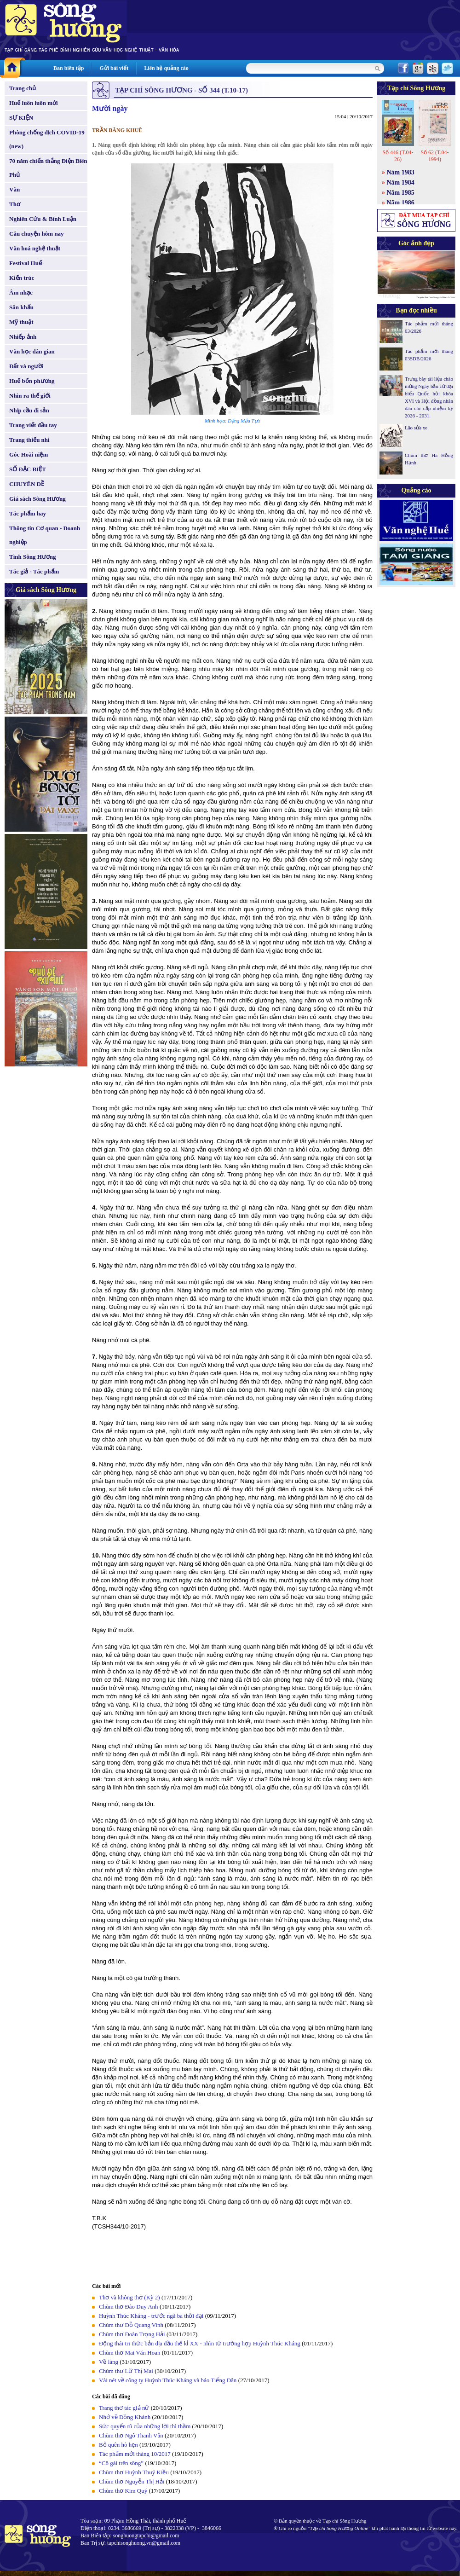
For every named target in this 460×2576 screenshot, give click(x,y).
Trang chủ (22, 88)
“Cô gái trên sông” (121, 2463)
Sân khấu (21, 307)
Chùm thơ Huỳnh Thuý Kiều (134, 2472)
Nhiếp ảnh (22, 336)
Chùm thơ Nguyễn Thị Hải (132, 2481)
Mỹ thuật (21, 321)
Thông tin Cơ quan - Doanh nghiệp (44, 535)
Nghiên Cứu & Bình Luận (42, 218)
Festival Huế (25, 263)
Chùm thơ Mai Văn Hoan (129, 2352)
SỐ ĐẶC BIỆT (27, 469)
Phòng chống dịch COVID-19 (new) (47, 139)
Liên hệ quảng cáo (166, 68)
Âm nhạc (21, 292)
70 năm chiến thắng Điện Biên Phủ (48, 167)
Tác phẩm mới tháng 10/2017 (135, 2453)
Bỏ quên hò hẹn (118, 2444)
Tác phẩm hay (27, 513)
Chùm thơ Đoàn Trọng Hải (132, 2334)
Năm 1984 (400, 182)
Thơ (14, 204)
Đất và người (26, 366)
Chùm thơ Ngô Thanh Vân (131, 2435)
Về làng (108, 2361)
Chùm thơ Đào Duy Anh (128, 2306)
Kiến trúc (21, 277)
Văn (14, 189)
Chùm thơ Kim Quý (123, 2490)
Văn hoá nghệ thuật (34, 248)
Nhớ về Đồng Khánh (124, 2417)
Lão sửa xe (416, 427)
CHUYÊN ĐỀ (26, 483)
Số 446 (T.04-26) (397, 155)
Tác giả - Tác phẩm (34, 571)
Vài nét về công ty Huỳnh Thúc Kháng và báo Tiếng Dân (167, 2380)
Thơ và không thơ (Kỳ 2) (129, 2297)
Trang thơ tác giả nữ (124, 2407)
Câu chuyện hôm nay (36, 233)
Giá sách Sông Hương (37, 498)
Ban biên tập (68, 68)
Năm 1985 (400, 192)
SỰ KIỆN (21, 117)
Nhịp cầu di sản (29, 410)
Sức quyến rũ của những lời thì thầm (144, 2426)
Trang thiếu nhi (29, 439)
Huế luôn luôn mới (33, 102)
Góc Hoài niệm (28, 454)
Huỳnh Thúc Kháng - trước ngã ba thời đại (151, 2315)
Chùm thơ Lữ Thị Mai (126, 2371)
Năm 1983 (400, 172)
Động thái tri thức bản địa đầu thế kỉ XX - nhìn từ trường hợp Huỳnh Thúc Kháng (199, 2343)
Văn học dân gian (32, 351)
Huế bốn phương (32, 380)
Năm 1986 (400, 202)
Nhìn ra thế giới (30, 395)
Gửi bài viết (113, 68)
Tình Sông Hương (32, 556)
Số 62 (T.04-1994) (434, 155)
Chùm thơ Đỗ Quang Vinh (131, 2324)
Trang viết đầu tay (33, 425)
